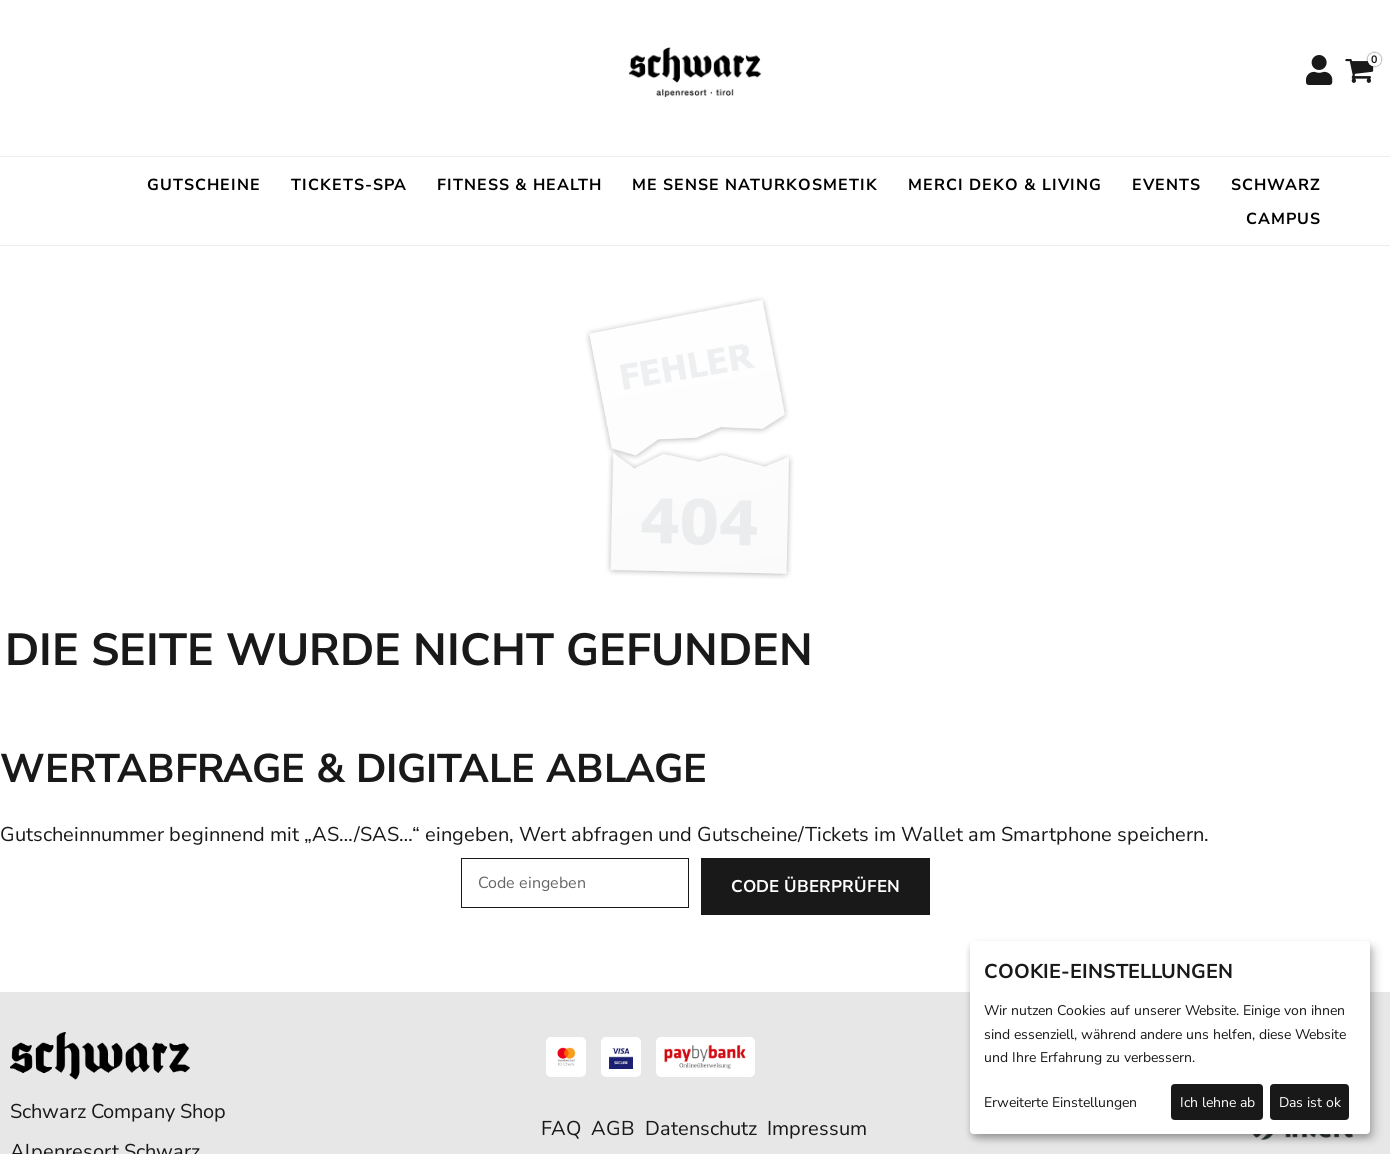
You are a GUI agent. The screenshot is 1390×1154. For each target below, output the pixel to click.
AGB (613, 1128)
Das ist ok (1310, 1102)
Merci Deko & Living (1005, 185)
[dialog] (1170, 1037)
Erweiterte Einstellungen (1060, 1102)
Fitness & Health (519, 185)
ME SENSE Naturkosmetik (755, 185)
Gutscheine (204, 185)
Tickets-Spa (349, 185)
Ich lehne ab (1217, 1102)
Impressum (817, 1128)
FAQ (561, 1128)
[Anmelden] (1318, 72)
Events (1166, 185)
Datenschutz (701, 1128)
